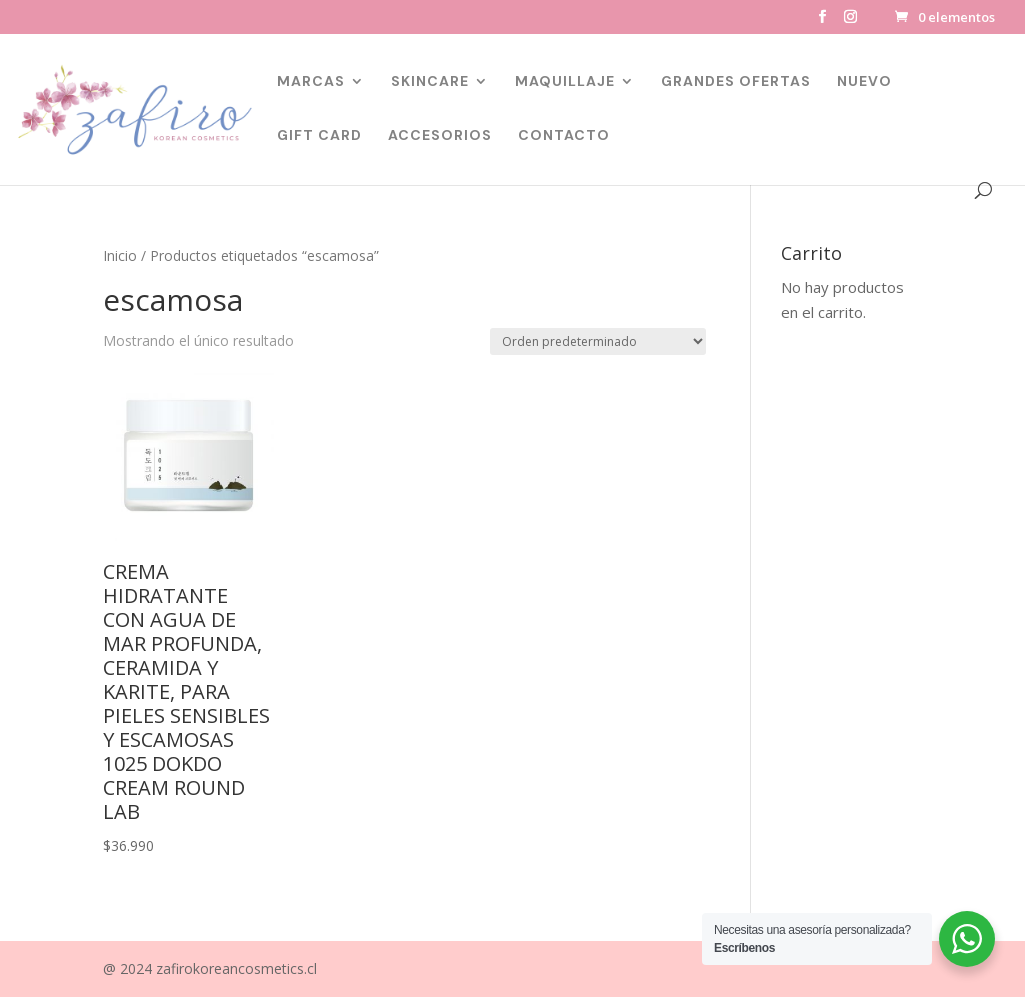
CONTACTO (564, 136)
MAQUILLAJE (565, 82)
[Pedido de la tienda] (598, 341)
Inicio (120, 255)
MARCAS (311, 82)
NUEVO (864, 82)
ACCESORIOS (440, 136)
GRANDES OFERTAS (736, 82)
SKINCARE (430, 82)
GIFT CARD (319, 136)
